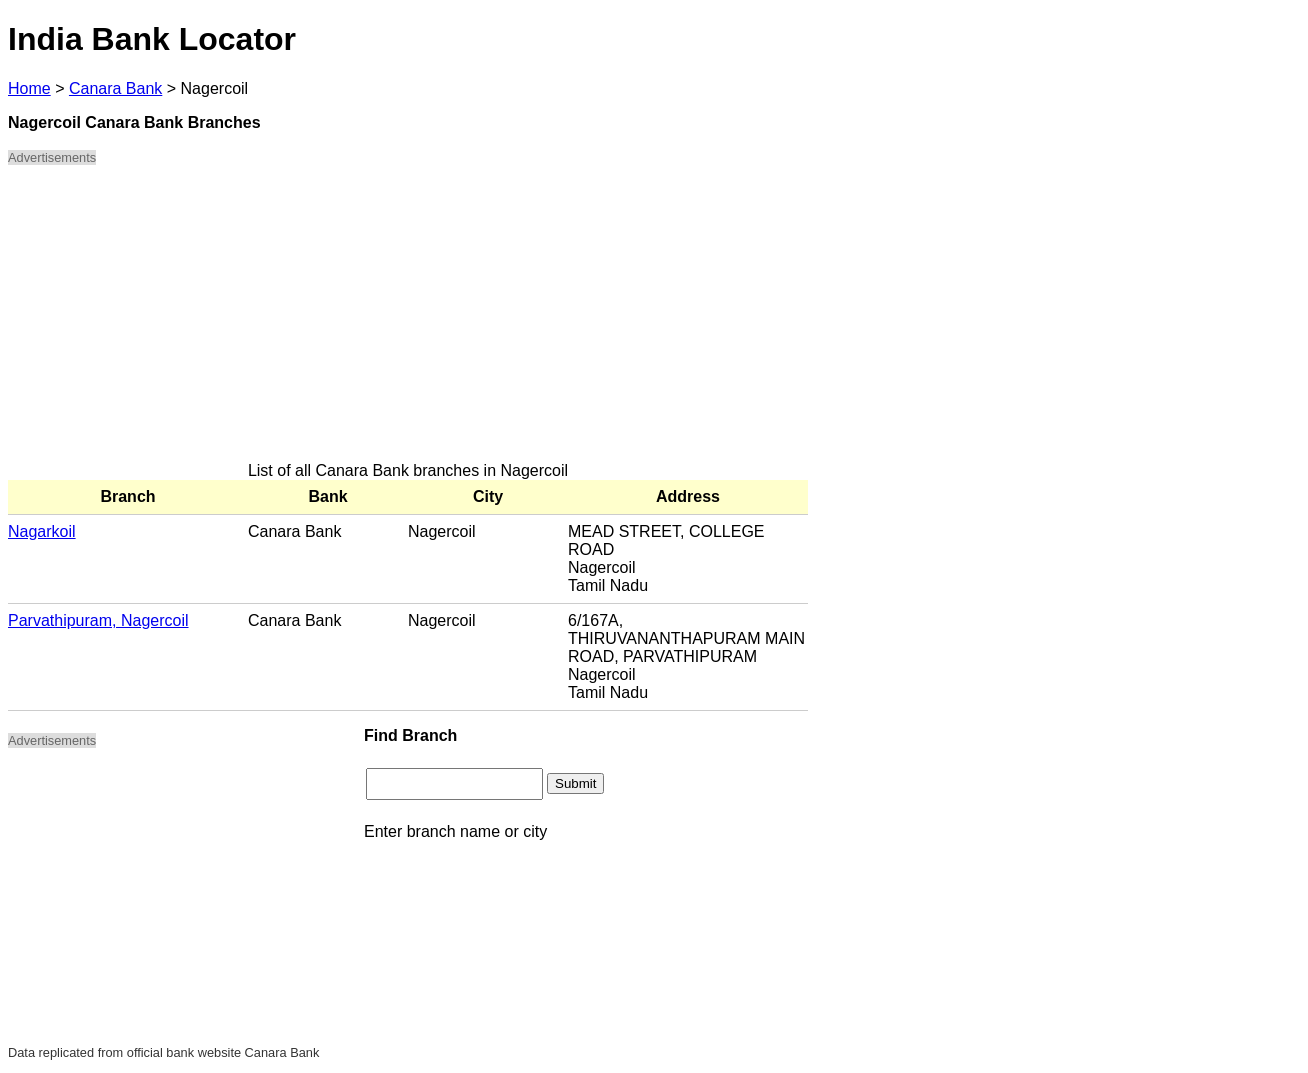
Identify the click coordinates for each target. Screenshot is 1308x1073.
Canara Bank (115, 88)
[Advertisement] (408, 322)
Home (29, 88)
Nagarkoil (42, 531)
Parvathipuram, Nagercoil (98, 620)
